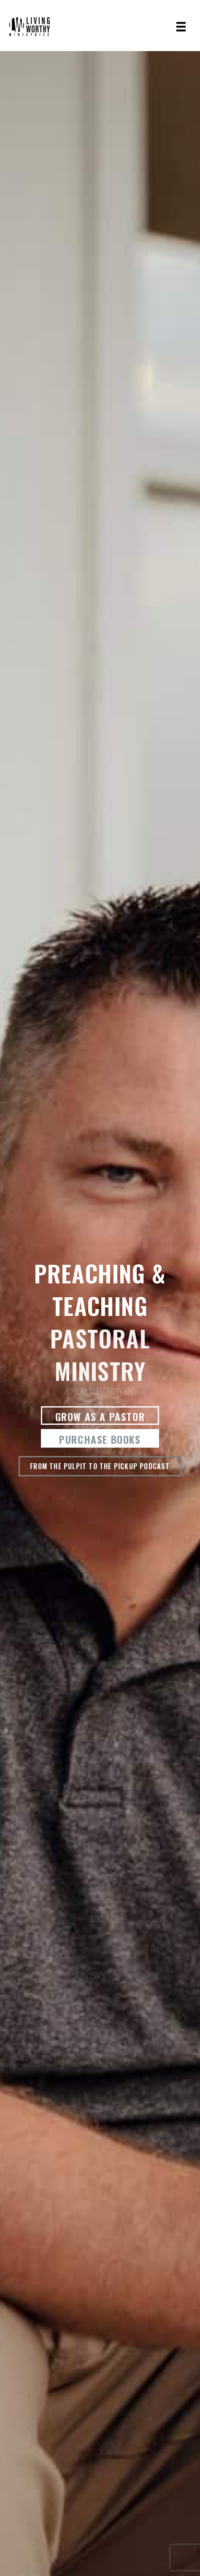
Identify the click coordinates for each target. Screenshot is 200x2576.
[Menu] (181, 26)
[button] (100, 1415)
